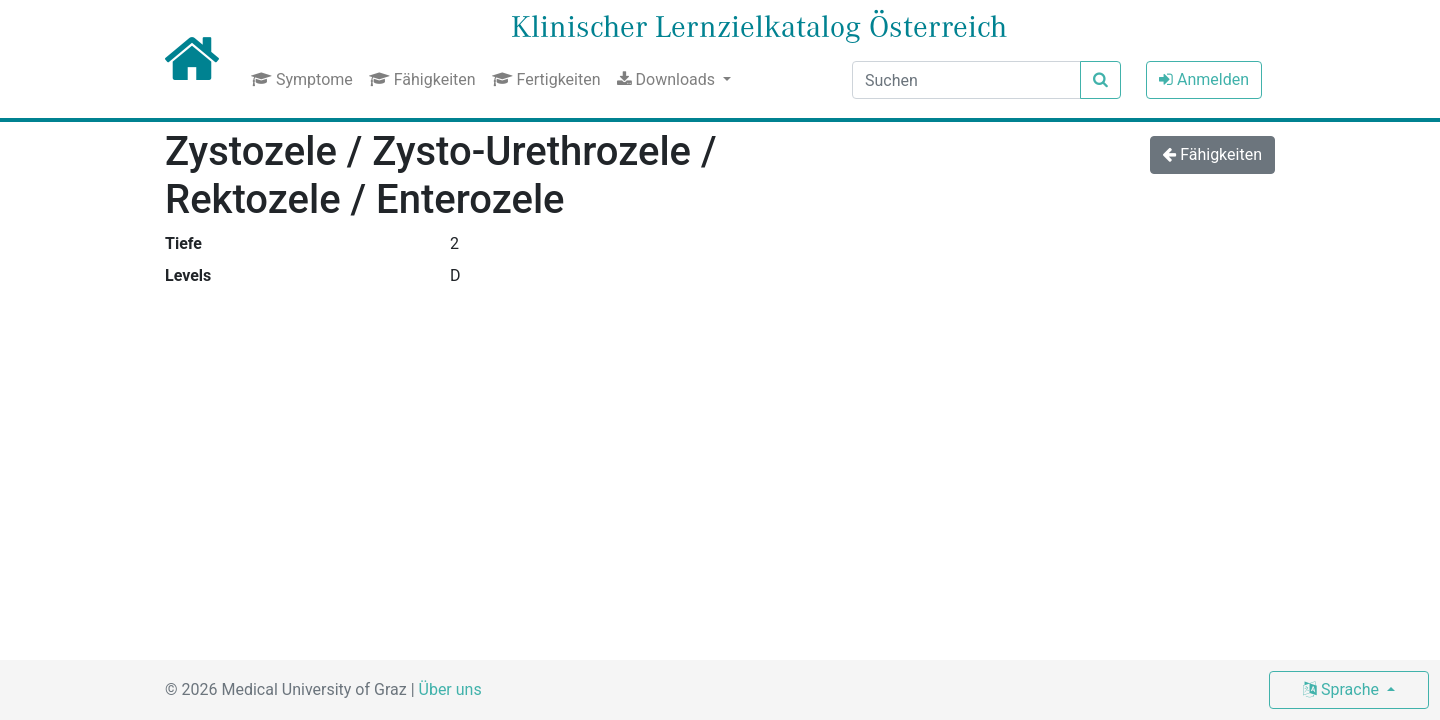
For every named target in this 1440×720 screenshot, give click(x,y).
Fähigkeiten (422, 79)
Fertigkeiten (546, 79)
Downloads (668, 79)
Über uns (450, 689)
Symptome (302, 79)
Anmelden (1204, 79)
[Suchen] (966, 80)
